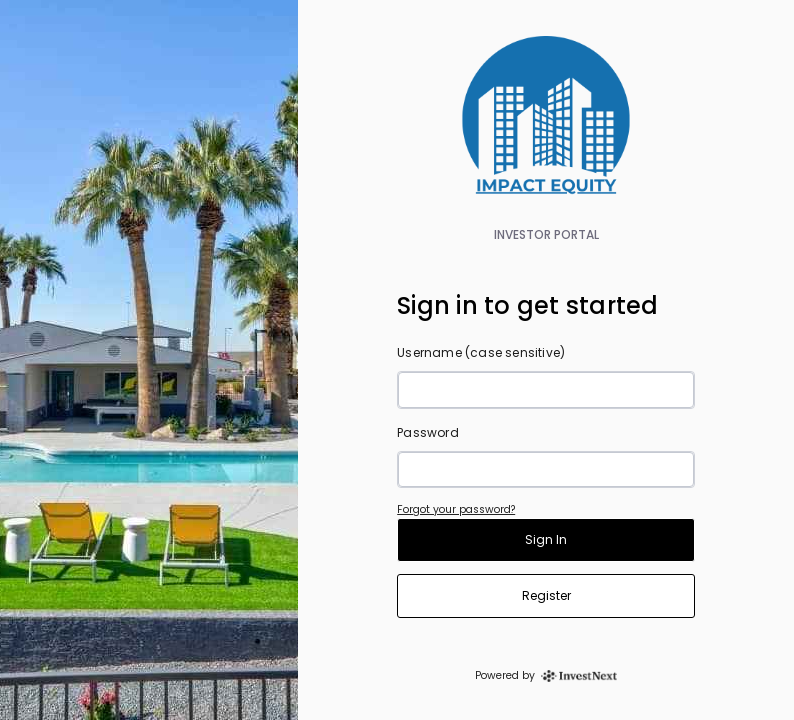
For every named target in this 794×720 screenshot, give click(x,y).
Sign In (546, 539)
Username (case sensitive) (481, 352)
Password (428, 432)
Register (546, 595)
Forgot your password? (456, 509)
